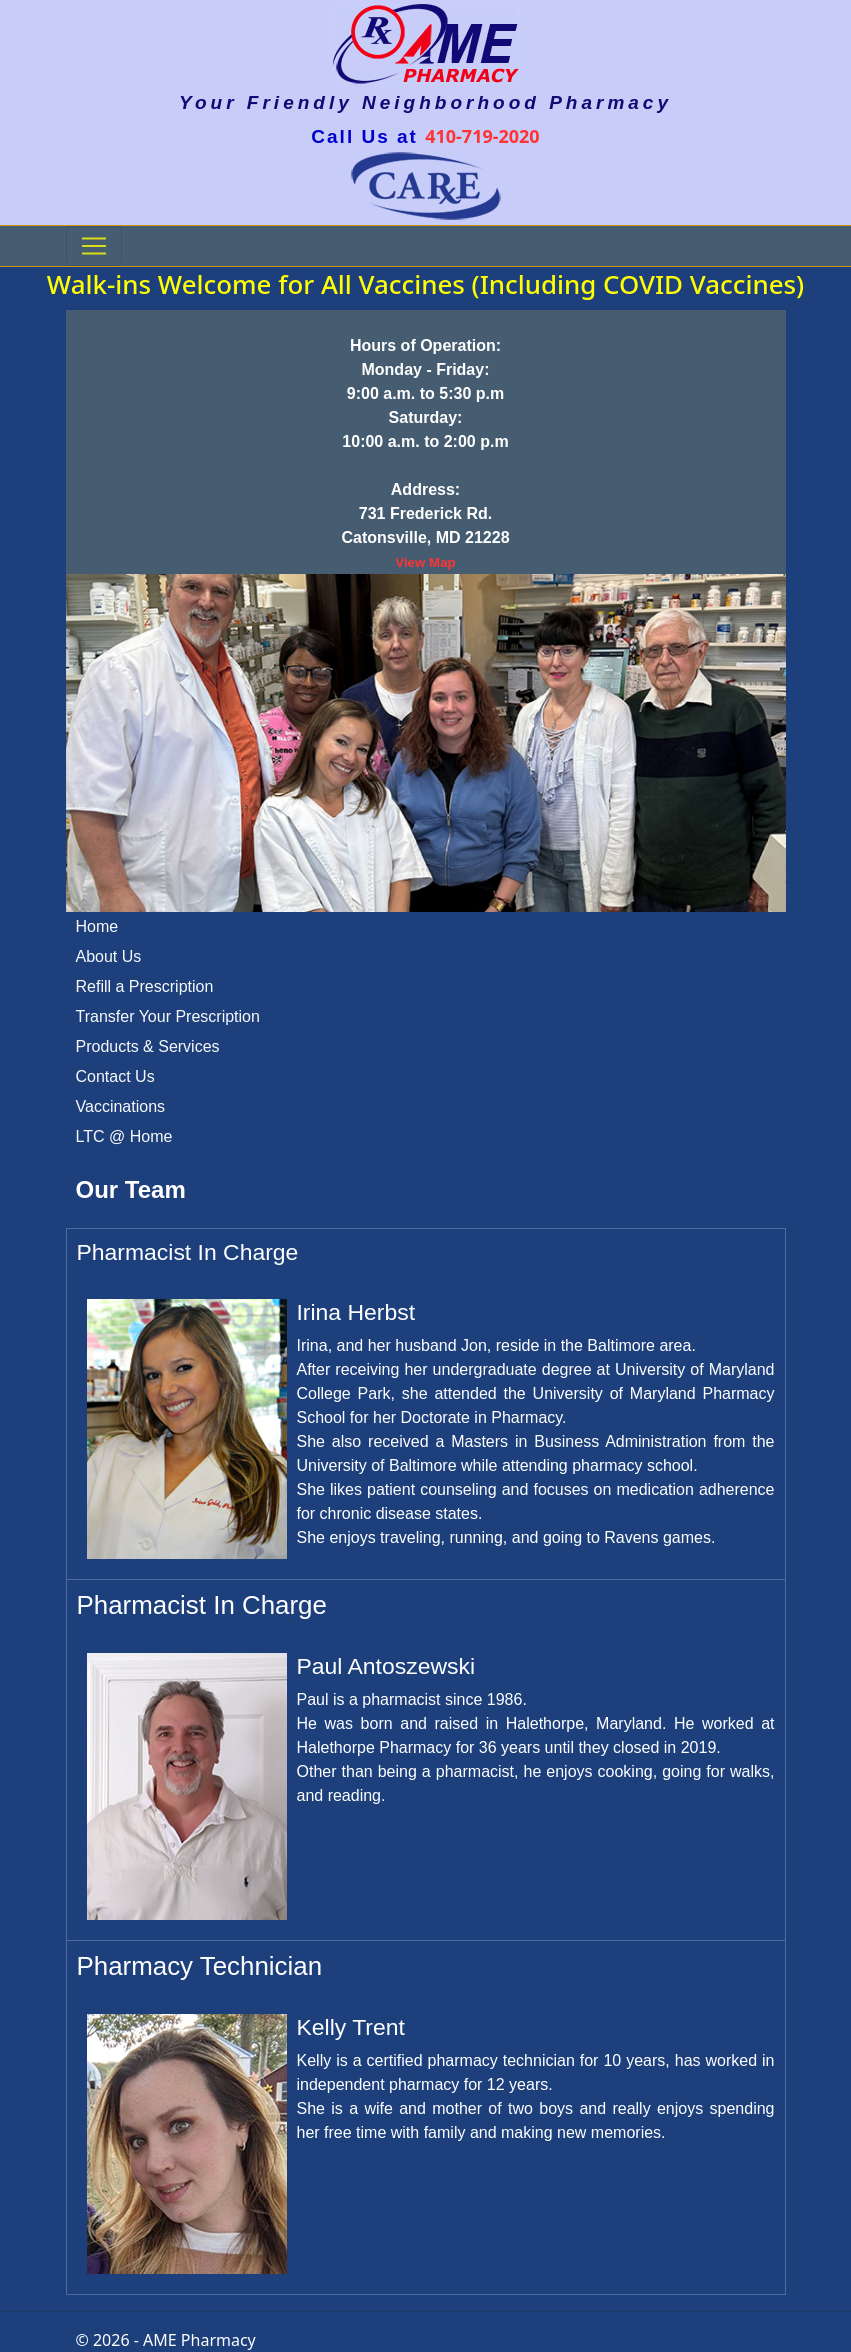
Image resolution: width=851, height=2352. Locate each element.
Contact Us (115, 1076)
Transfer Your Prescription (168, 1016)
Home (97, 926)
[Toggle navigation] (94, 246)
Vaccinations (121, 1106)
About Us (109, 956)
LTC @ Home (124, 1136)
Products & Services (148, 1046)
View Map (425, 562)
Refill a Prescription (145, 986)
